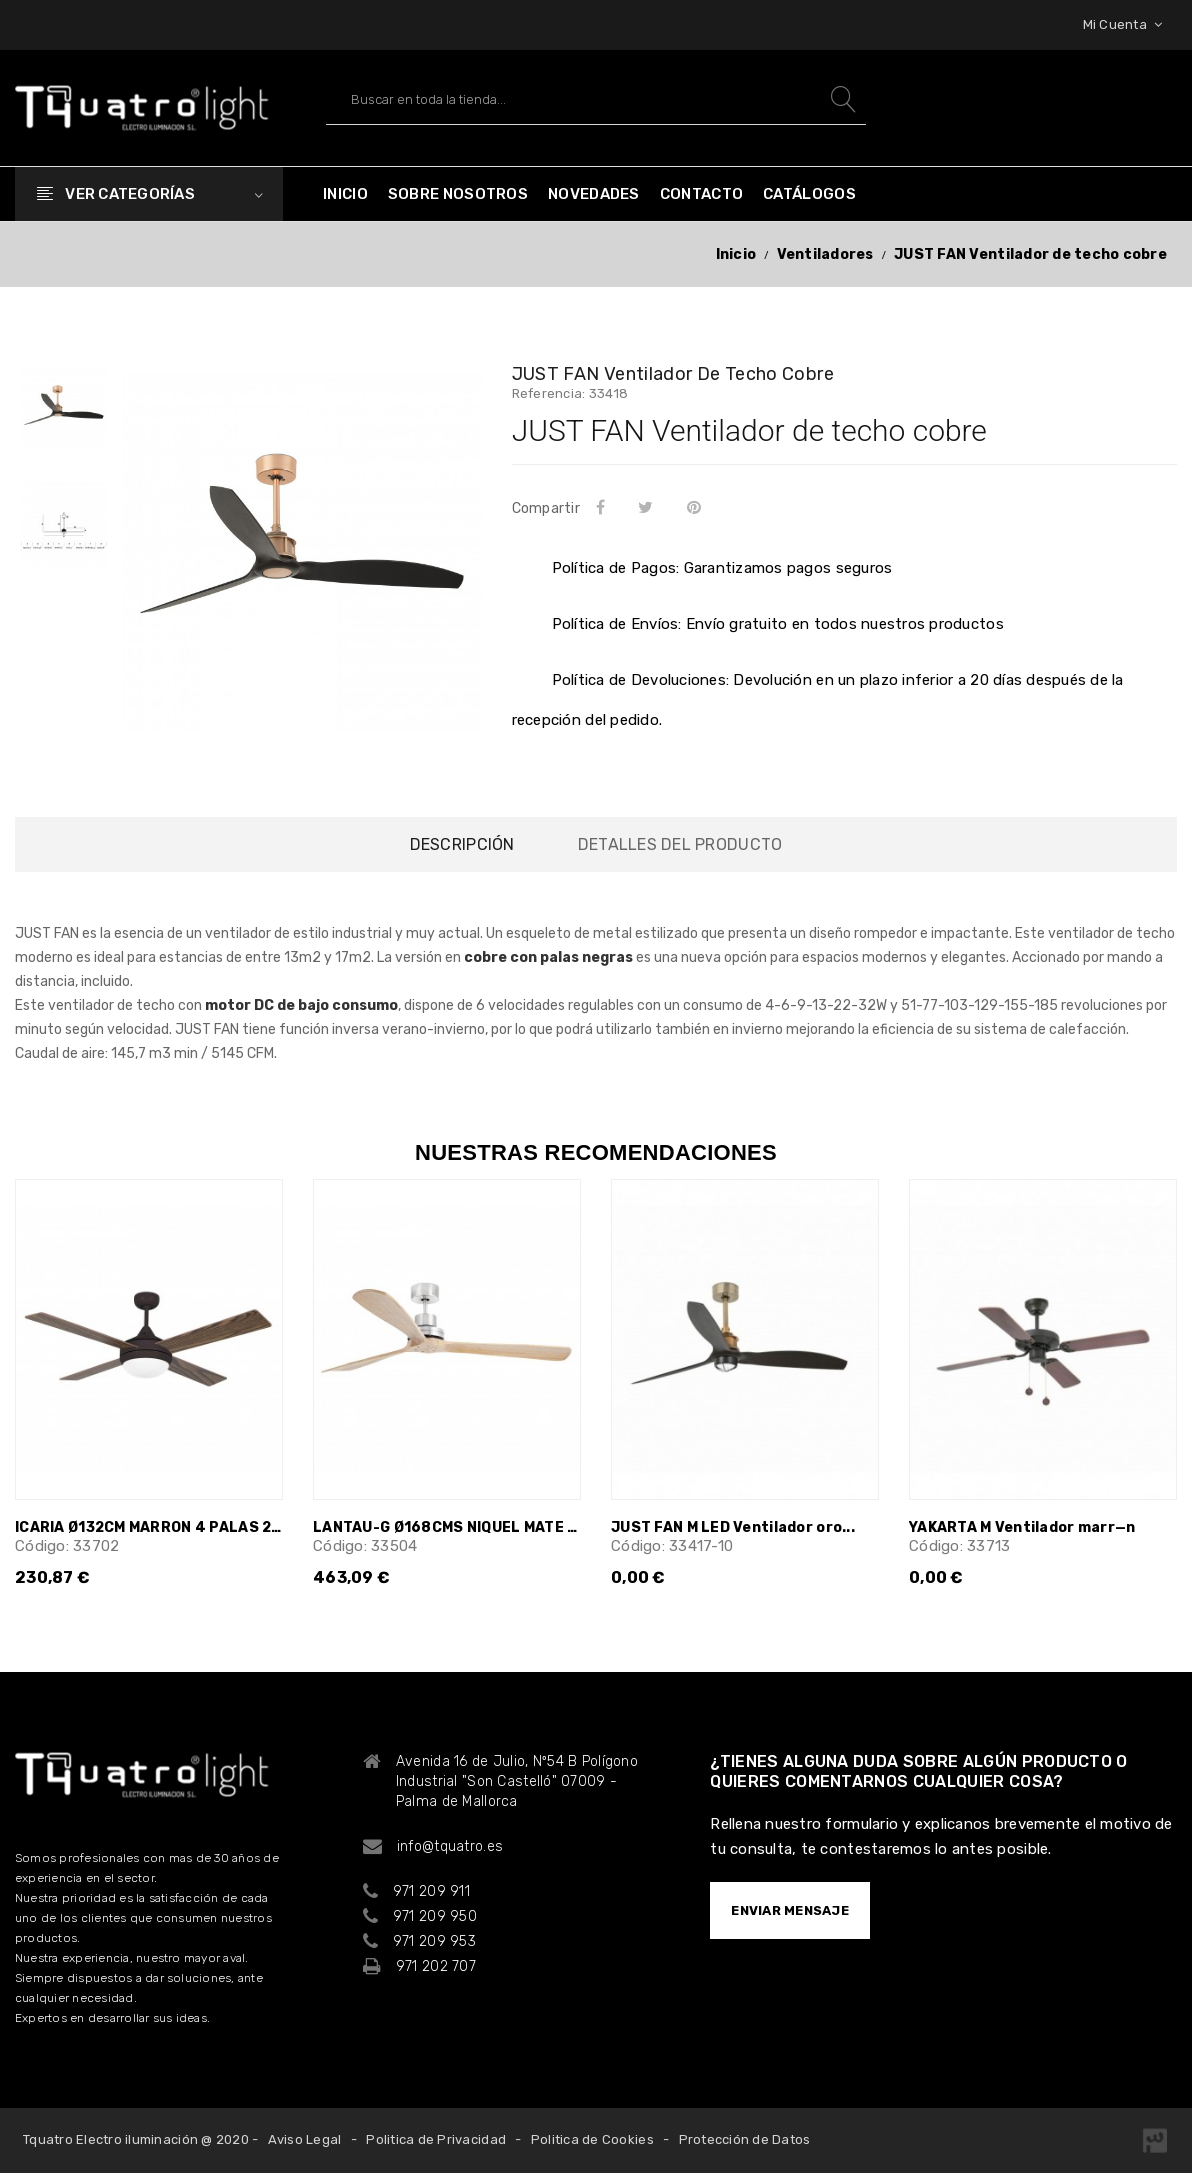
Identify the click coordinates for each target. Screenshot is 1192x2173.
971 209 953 (434, 1941)
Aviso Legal (305, 2139)
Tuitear (649, 507)
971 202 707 (436, 1966)
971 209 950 (435, 1916)
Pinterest (697, 507)
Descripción (462, 844)
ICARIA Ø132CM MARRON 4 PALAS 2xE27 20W (149, 1527)
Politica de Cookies (592, 2139)
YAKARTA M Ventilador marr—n (1022, 1527)
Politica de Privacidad (436, 2139)
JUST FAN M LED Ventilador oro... (733, 1527)
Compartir (604, 507)
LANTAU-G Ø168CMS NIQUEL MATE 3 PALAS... (447, 1527)
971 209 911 (431, 1891)
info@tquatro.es (450, 1846)
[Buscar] (596, 99)
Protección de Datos (745, 2139)
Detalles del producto (680, 844)
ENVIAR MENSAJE (790, 1910)
